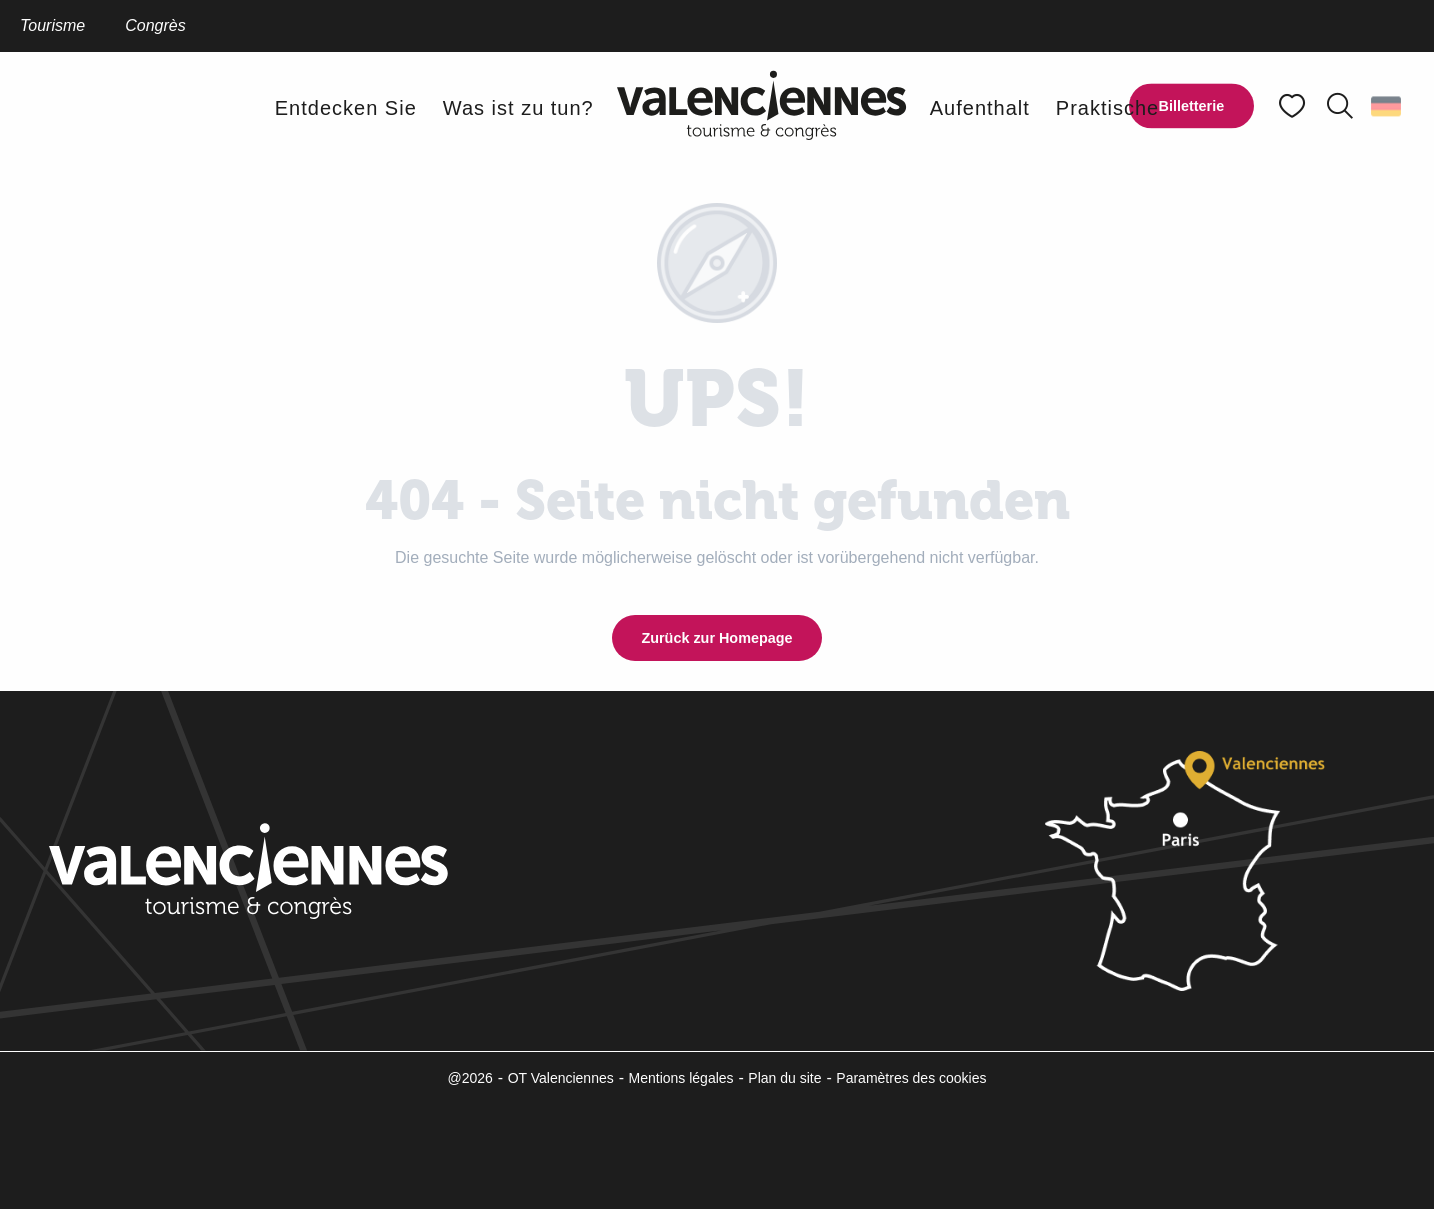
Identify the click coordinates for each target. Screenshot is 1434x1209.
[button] (1340, 106)
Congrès (155, 25)
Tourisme (52, 25)
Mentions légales (681, 1078)
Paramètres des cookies (911, 1078)
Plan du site (784, 1078)
